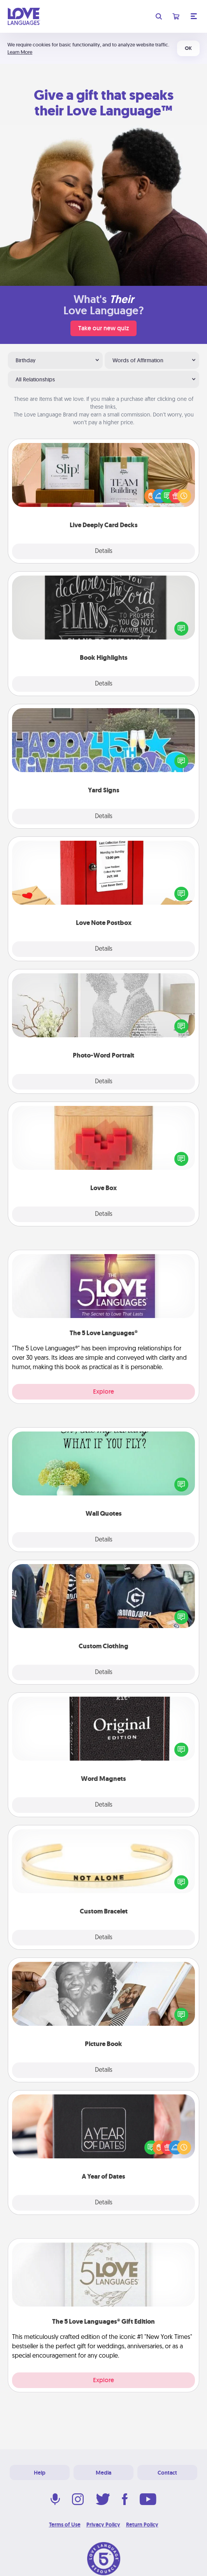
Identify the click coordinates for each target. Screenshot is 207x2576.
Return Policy (142, 2524)
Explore (103, 1391)
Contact (167, 2472)
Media (103, 2472)
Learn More (19, 52)
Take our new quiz (103, 328)
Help (40, 2472)
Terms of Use (65, 2524)
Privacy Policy (103, 2524)
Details (103, 551)
